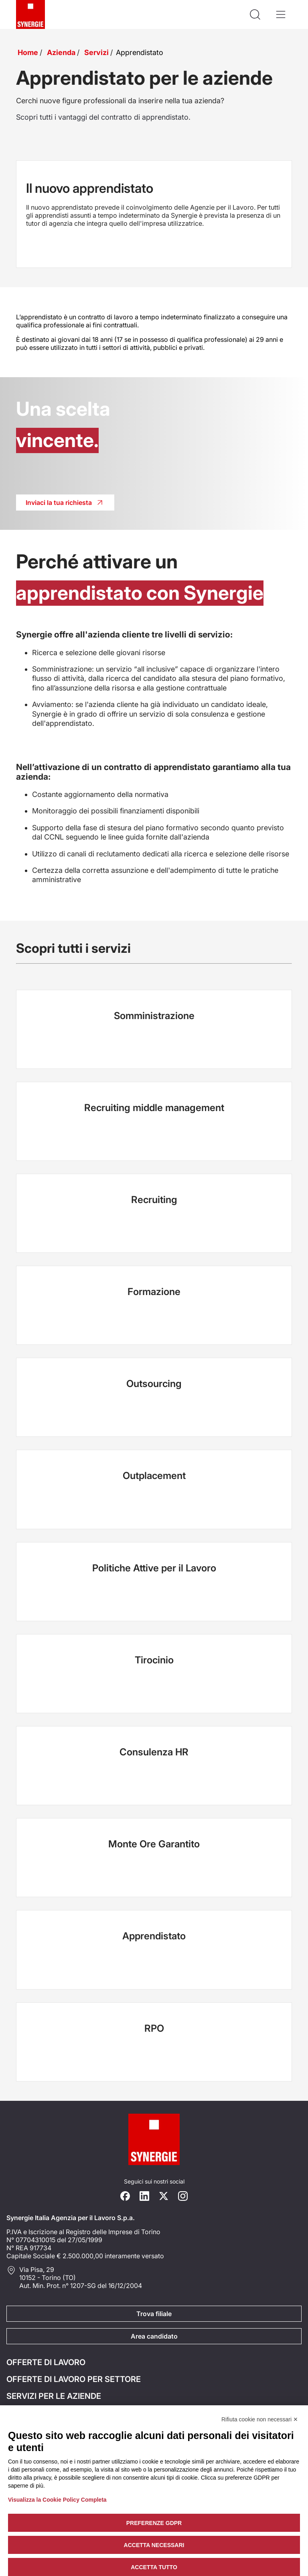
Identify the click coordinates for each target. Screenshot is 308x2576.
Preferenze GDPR (154, 2523)
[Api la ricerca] (255, 14)
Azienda (61, 52)
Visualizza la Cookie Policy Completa (57, 2499)
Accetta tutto (154, 2567)
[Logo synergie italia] (30, 14)
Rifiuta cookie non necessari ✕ (259, 2419)
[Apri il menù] (281, 14)
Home (28, 52)
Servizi (96, 52)
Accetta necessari (154, 2545)
